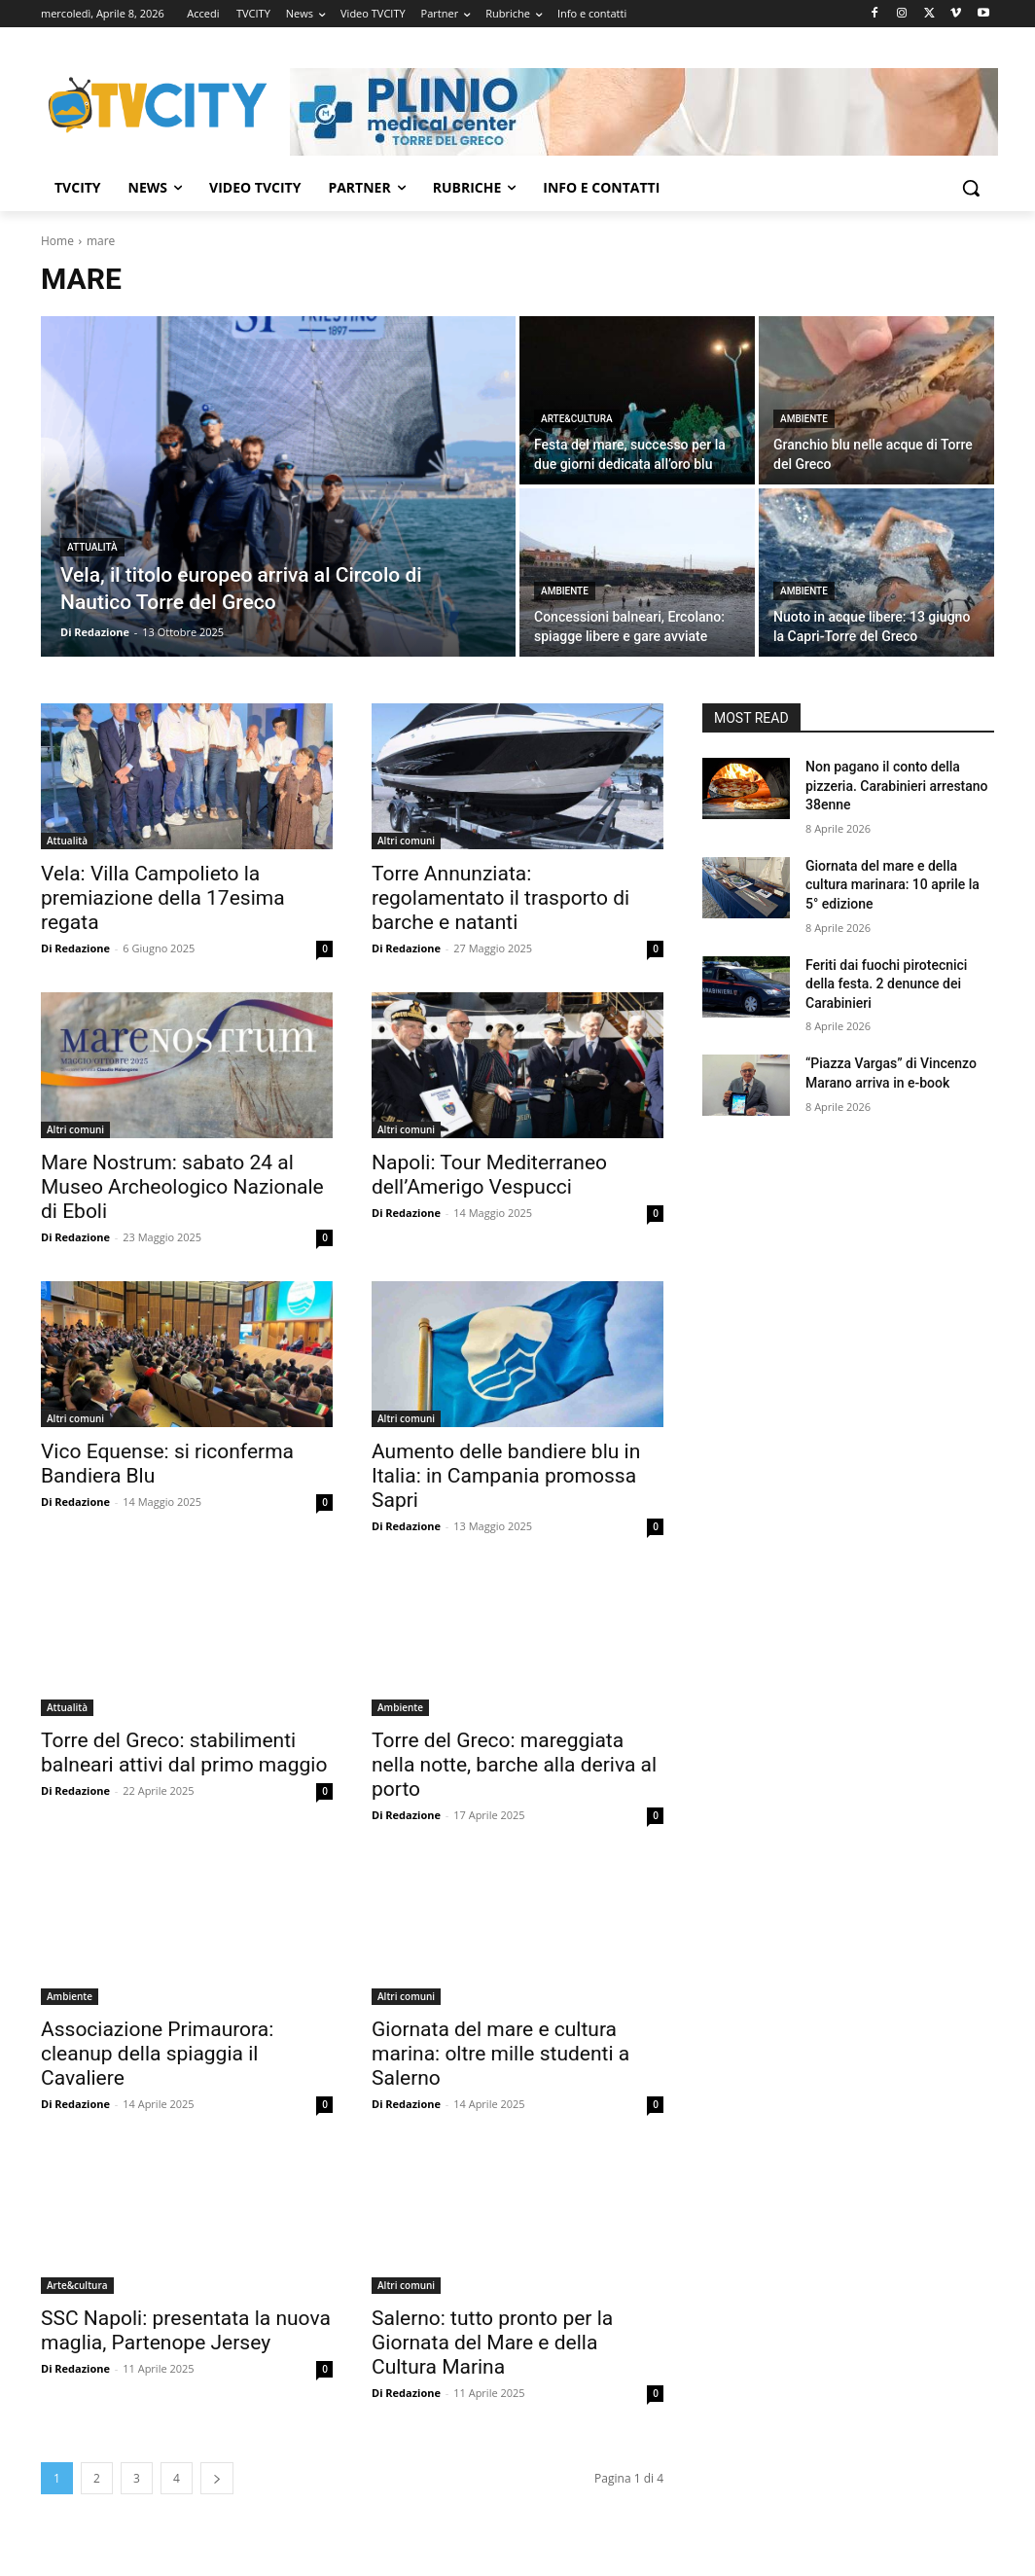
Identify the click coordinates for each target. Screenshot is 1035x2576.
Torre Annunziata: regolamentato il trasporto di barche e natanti (500, 898)
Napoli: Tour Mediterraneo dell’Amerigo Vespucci (489, 1175)
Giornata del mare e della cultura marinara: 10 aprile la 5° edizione (892, 885)
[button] (970, 187)
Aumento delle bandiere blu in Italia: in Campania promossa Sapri (506, 1476)
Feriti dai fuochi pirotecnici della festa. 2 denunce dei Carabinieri (886, 984)
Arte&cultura (577, 418)
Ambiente (804, 418)
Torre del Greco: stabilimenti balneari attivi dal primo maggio (184, 1752)
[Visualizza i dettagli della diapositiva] (644, 112)
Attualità (92, 547)
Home (57, 241)
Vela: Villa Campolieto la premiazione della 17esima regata (163, 898)
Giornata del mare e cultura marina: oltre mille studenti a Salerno (500, 2054)
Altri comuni (406, 840)
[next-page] (216, 2478)
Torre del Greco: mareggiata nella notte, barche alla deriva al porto (514, 1765)
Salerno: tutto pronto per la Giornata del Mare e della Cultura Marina (492, 2343)
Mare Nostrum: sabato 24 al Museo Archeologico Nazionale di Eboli (182, 1187)
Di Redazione (75, 948)
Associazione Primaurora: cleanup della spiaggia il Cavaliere (157, 2054)
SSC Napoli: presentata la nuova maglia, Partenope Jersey (186, 2330)
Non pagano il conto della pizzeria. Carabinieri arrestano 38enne (896, 785)
